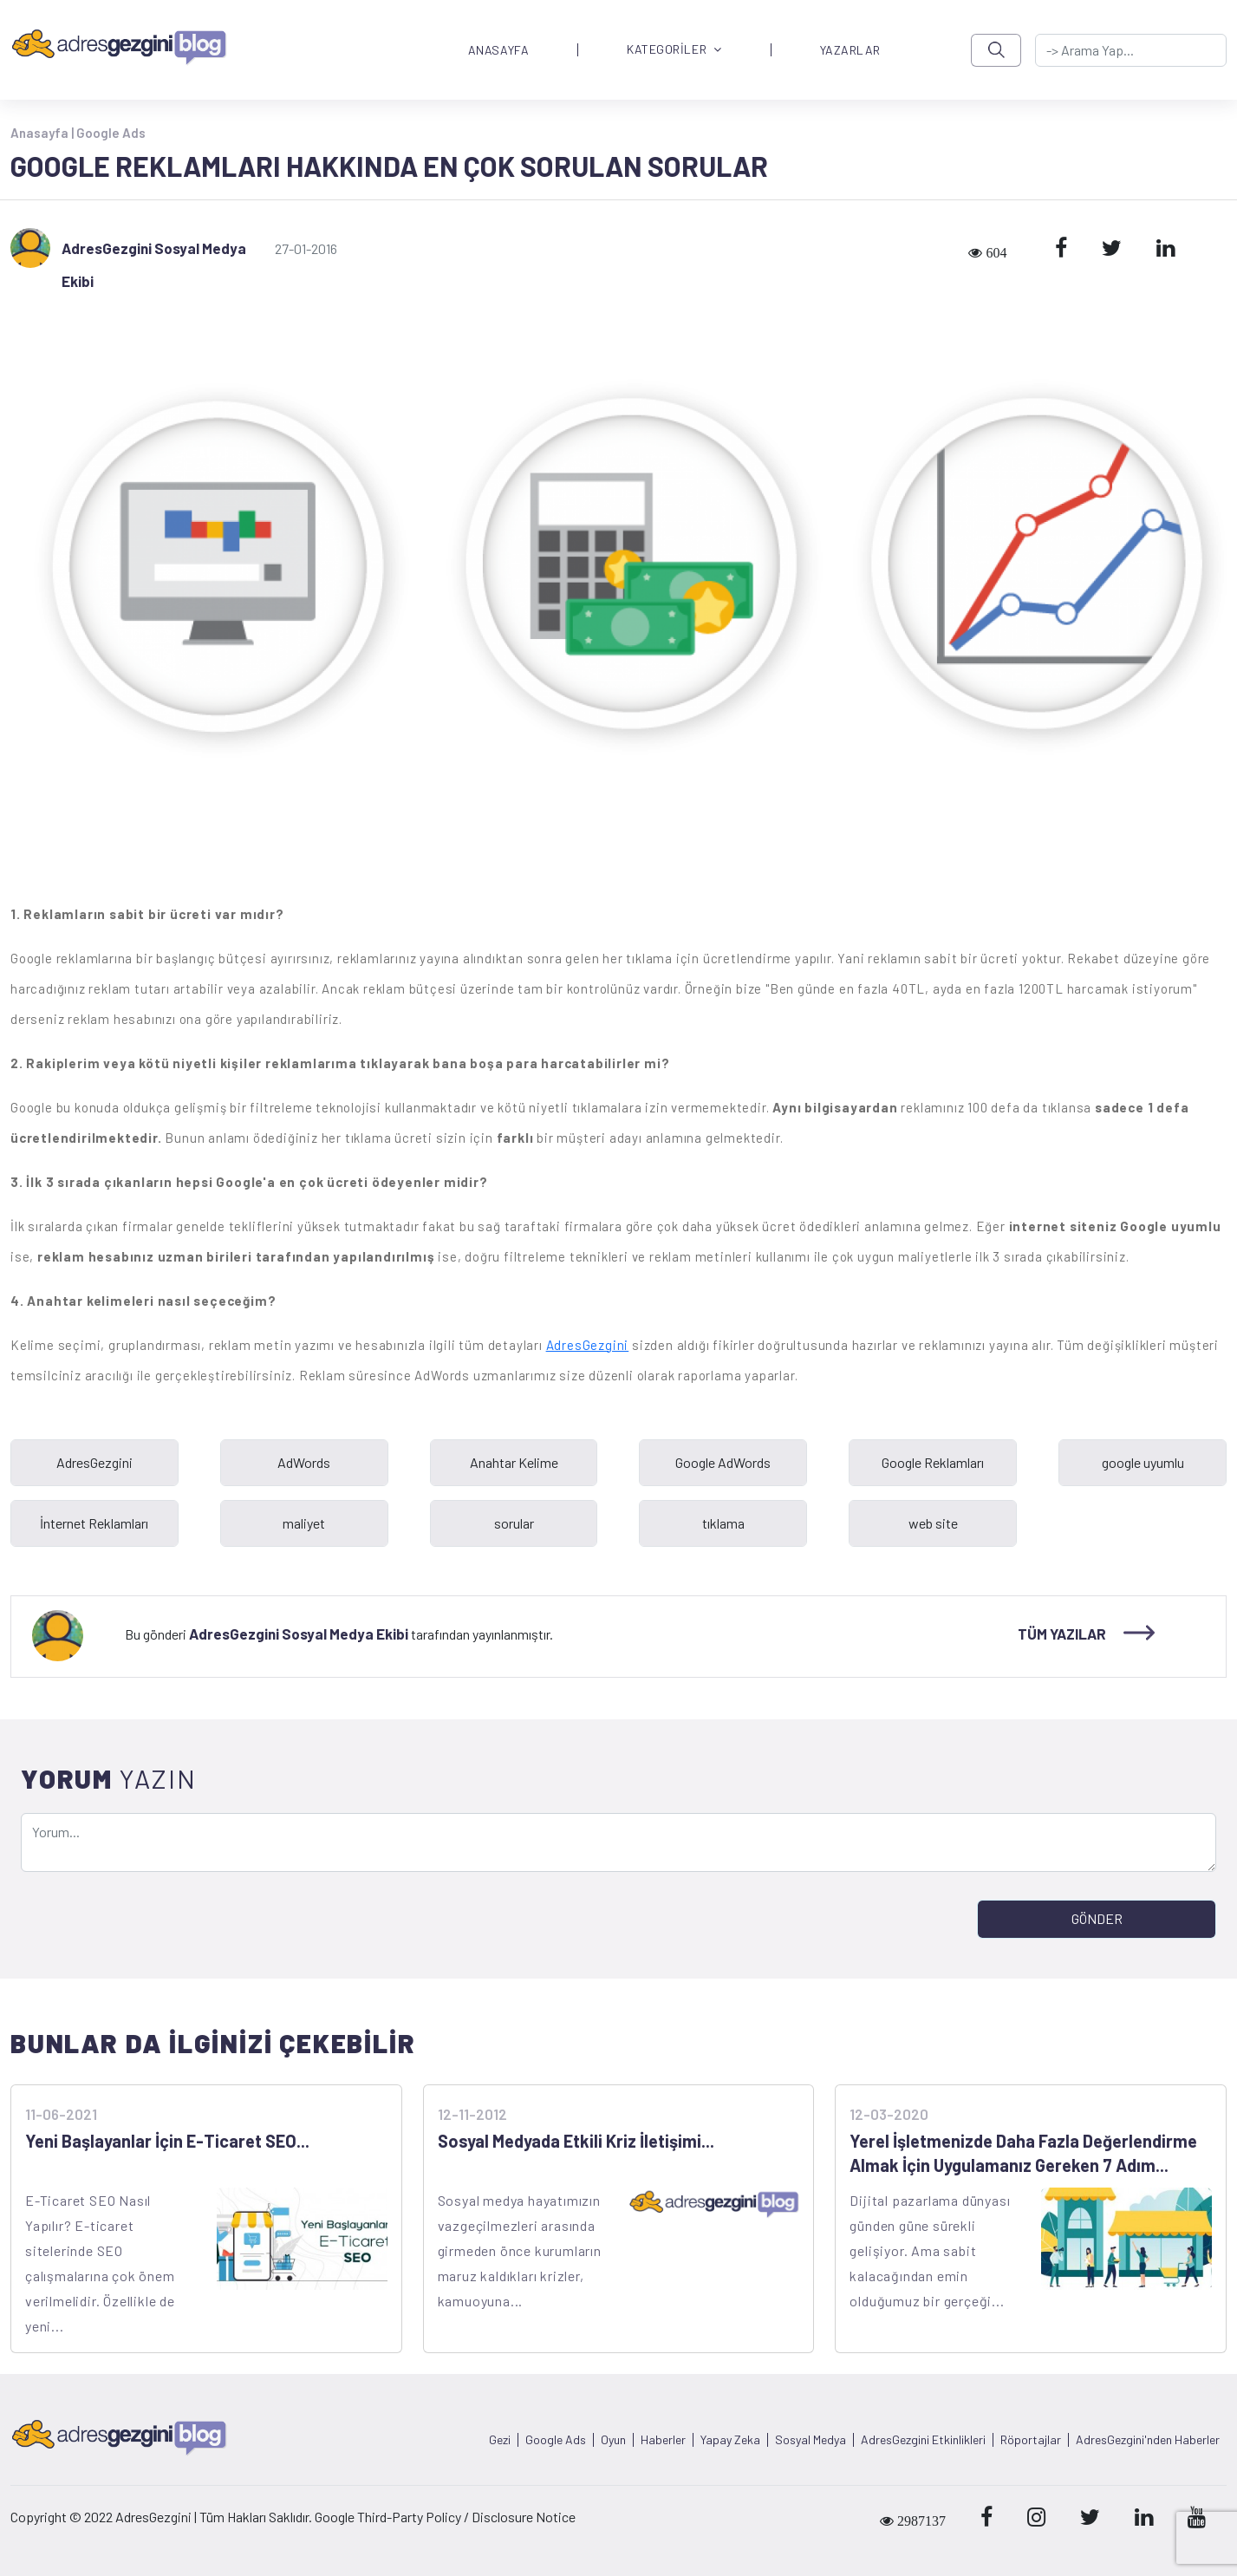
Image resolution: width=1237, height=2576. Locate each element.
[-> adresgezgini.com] (1131, 50)
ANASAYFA (498, 50)
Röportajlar (1030, 2440)
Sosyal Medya (810, 2440)
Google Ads (111, 132)
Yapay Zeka (730, 2440)
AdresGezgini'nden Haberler (1148, 2440)
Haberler (663, 2440)
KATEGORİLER (674, 49)
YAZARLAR (850, 50)
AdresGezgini (587, 1345)
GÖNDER (1097, 1918)
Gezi (500, 2440)
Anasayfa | (43, 132)
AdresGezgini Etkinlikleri (923, 2440)
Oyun (613, 2440)
